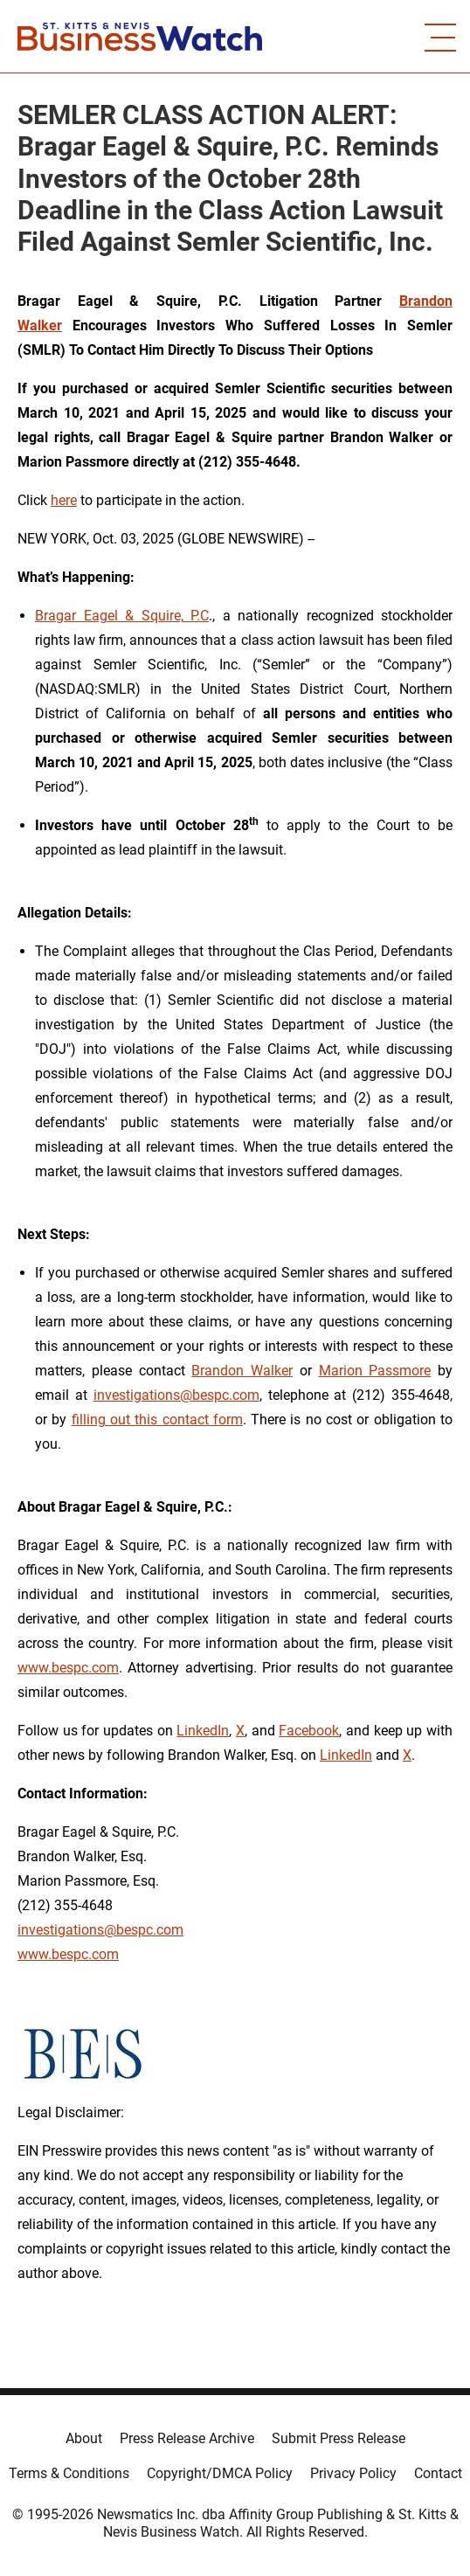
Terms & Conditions (69, 2473)
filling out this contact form (157, 1419)
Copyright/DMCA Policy (220, 2473)
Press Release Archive (187, 2438)
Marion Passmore (375, 1370)
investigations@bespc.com (176, 1395)
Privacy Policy (353, 2473)
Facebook (309, 1730)
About (84, 2438)
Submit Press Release (338, 2438)
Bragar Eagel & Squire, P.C (122, 615)
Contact (438, 2473)
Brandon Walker (242, 1370)
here (64, 500)
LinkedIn (202, 1730)
